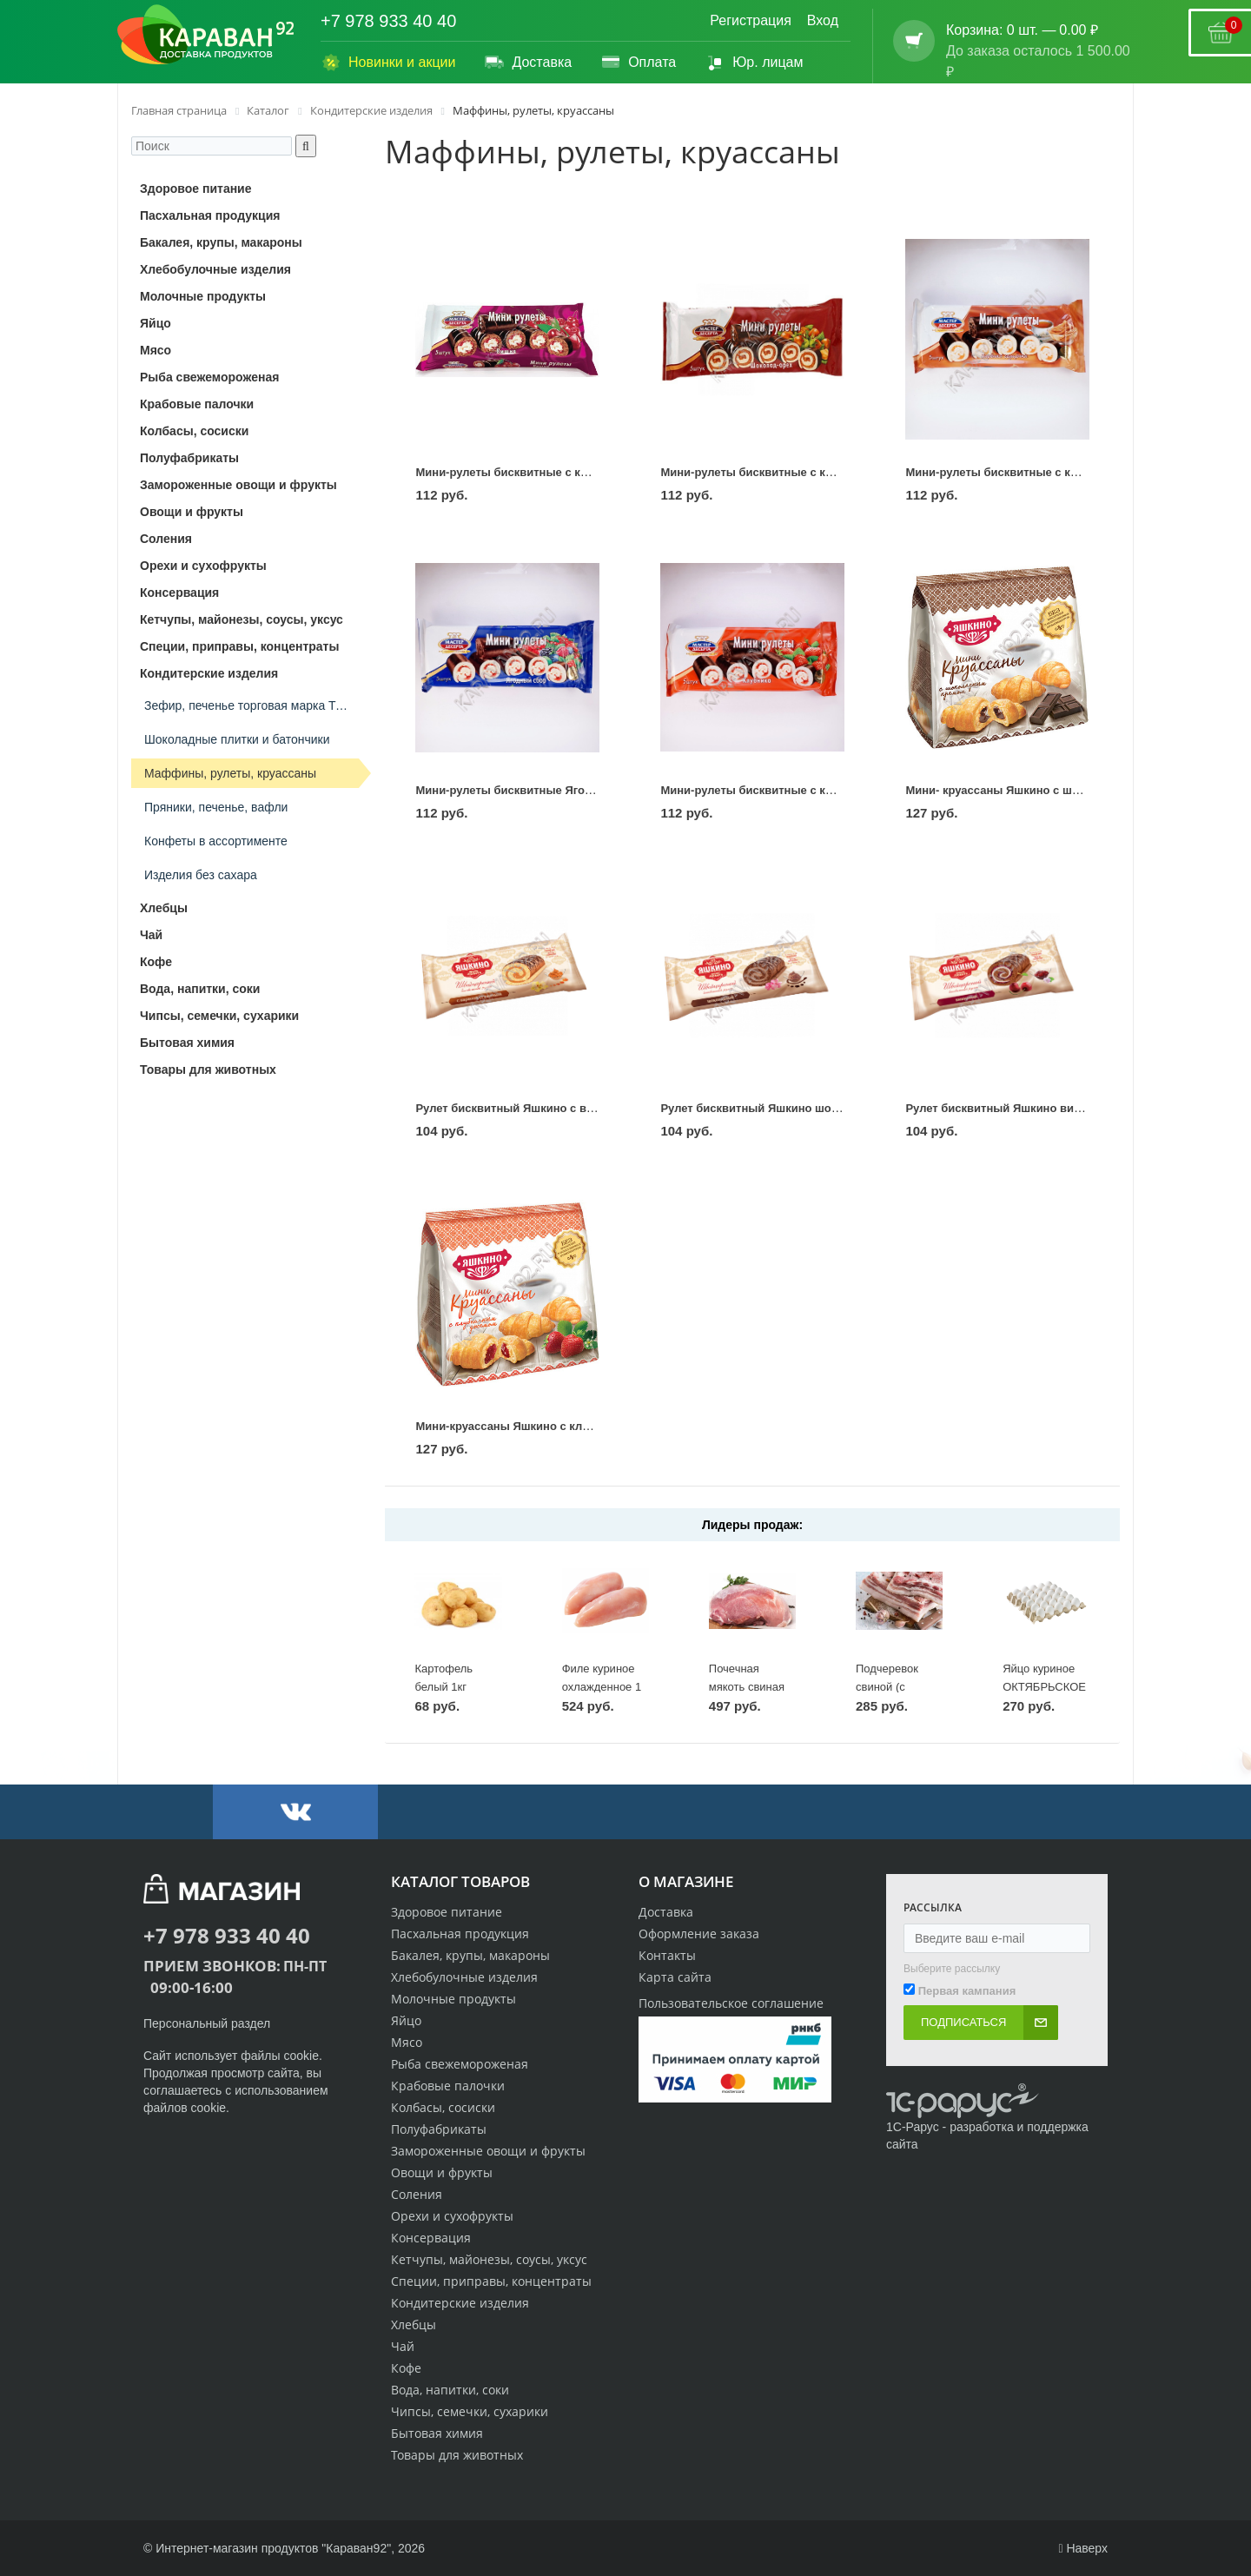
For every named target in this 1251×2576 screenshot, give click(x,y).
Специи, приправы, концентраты (491, 2281)
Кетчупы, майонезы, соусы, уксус (489, 2259)
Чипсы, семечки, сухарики (469, 2411)
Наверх (1083, 2548)
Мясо (406, 2042)
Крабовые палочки (448, 2085)
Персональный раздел (206, 2023)
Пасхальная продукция (460, 1933)
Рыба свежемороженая (459, 2064)
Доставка (528, 62)
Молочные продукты (453, 1998)
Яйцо (406, 2020)
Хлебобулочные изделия (464, 1977)
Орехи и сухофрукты (452, 2216)
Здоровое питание (446, 1912)
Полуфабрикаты (438, 2129)
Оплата (638, 62)
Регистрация (750, 20)
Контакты (667, 1955)
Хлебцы (413, 2324)
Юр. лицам (754, 62)
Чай (402, 2346)
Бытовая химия (437, 2433)
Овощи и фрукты (442, 2172)
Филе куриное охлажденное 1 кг (602, 1686)
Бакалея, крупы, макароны (470, 1955)
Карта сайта (675, 1977)
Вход (822, 20)
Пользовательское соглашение (731, 2003)
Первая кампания (967, 1990)
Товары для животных (457, 2455)
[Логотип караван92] (206, 34)
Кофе (406, 2368)
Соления (416, 2194)
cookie (301, 2056)
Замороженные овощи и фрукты (488, 2150)
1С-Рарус (912, 2127)
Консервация (431, 2237)
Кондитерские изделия (460, 2303)
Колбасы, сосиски (443, 2107)
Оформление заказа (699, 1933)
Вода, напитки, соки (450, 2389)
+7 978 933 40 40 (388, 20)
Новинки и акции (388, 62)
